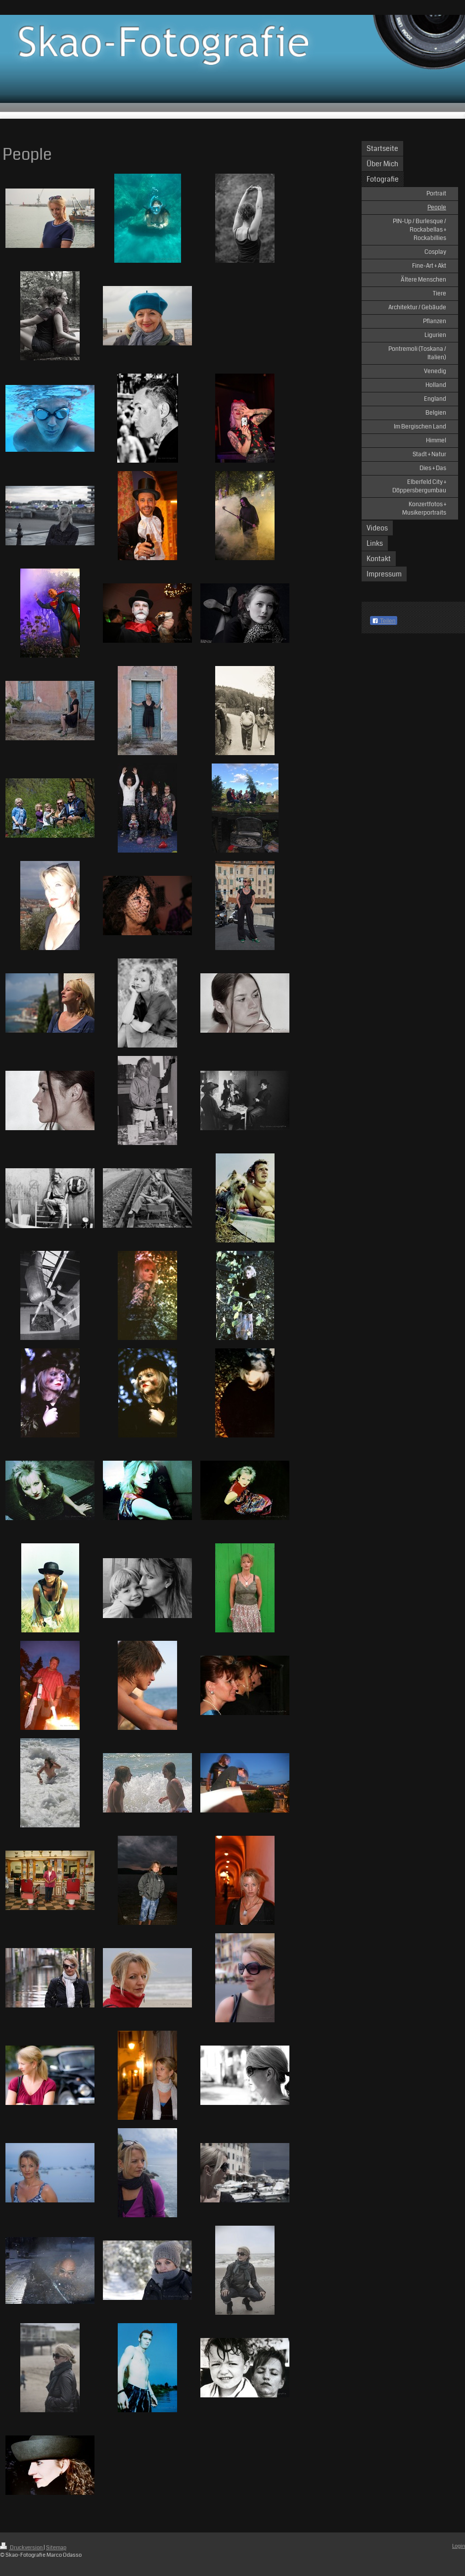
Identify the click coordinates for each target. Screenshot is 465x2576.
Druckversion (22, 2547)
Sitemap (56, 2547)
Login (458, 2546)
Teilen (383, 621)
